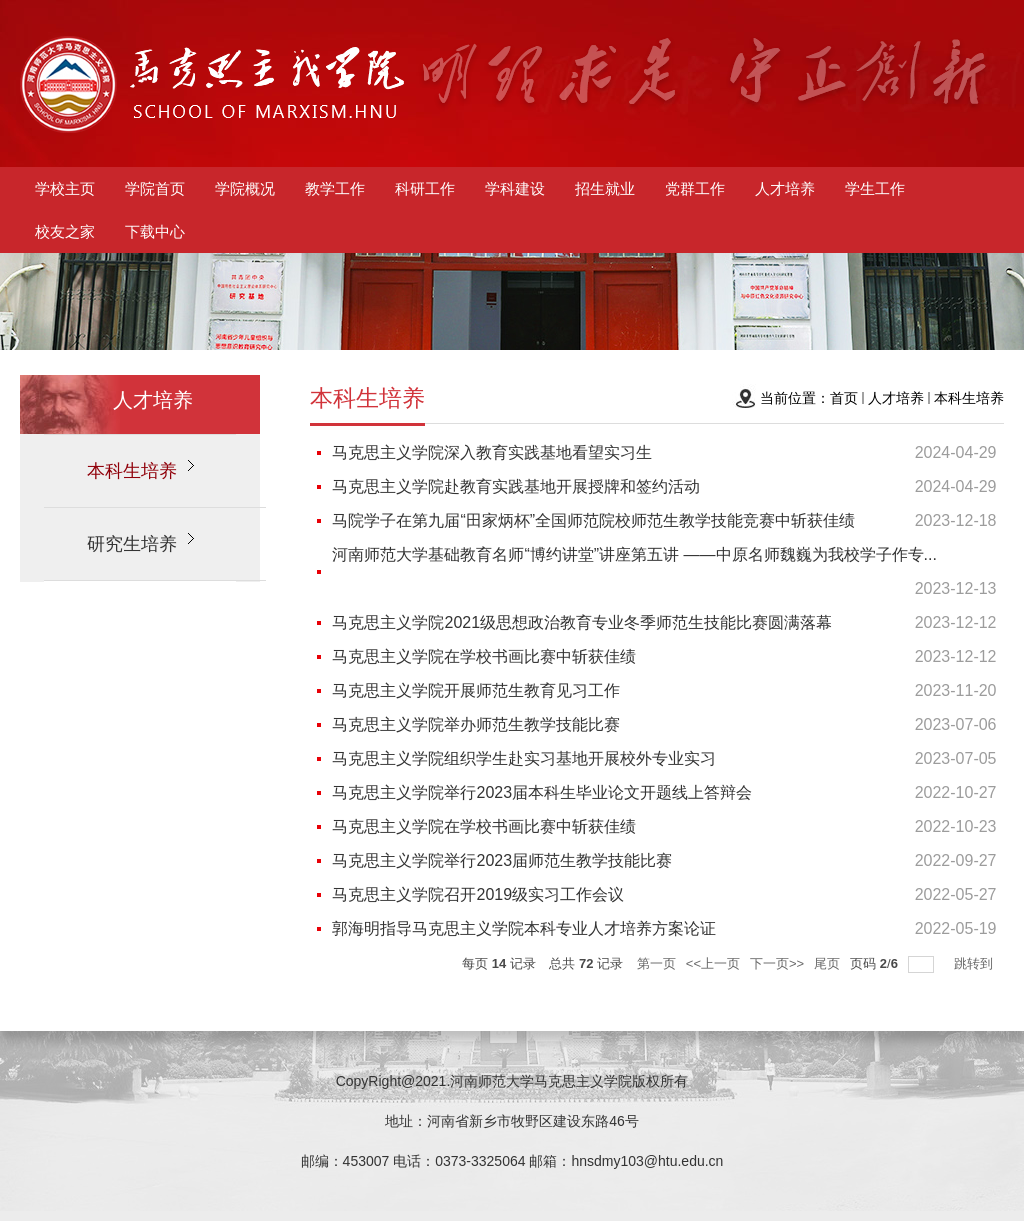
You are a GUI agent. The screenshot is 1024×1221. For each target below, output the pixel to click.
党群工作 (695, 188)
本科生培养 (969, 398)
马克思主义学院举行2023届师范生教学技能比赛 (502, 860)
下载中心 (155, 231)
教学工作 (335, 188)
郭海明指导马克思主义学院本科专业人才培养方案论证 (524, 928)
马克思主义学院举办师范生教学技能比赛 (476, 724)
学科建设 (515, 188)
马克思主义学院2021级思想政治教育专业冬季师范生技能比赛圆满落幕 (582, 622)
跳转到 (975, 963)
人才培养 (785, 188)
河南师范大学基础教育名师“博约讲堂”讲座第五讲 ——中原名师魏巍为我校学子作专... (634, 554)
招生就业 (605, 188)
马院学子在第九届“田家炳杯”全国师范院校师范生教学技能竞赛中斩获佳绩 (593, 520)
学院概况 (245, 188)
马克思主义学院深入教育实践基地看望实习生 (492, 452)
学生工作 (875, 188)
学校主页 (65, 188)
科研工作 (425, 188)
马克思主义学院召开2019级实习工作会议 (478, 894)
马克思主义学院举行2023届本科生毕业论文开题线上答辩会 (542, 792)
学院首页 (155, 188)
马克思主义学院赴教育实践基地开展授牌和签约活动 (516, 486)
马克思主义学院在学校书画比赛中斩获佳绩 (484, 656)
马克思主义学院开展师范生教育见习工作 (476, 690)
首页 (844, 398)
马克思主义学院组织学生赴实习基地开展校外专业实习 (524, 758)
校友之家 (65, 231)
